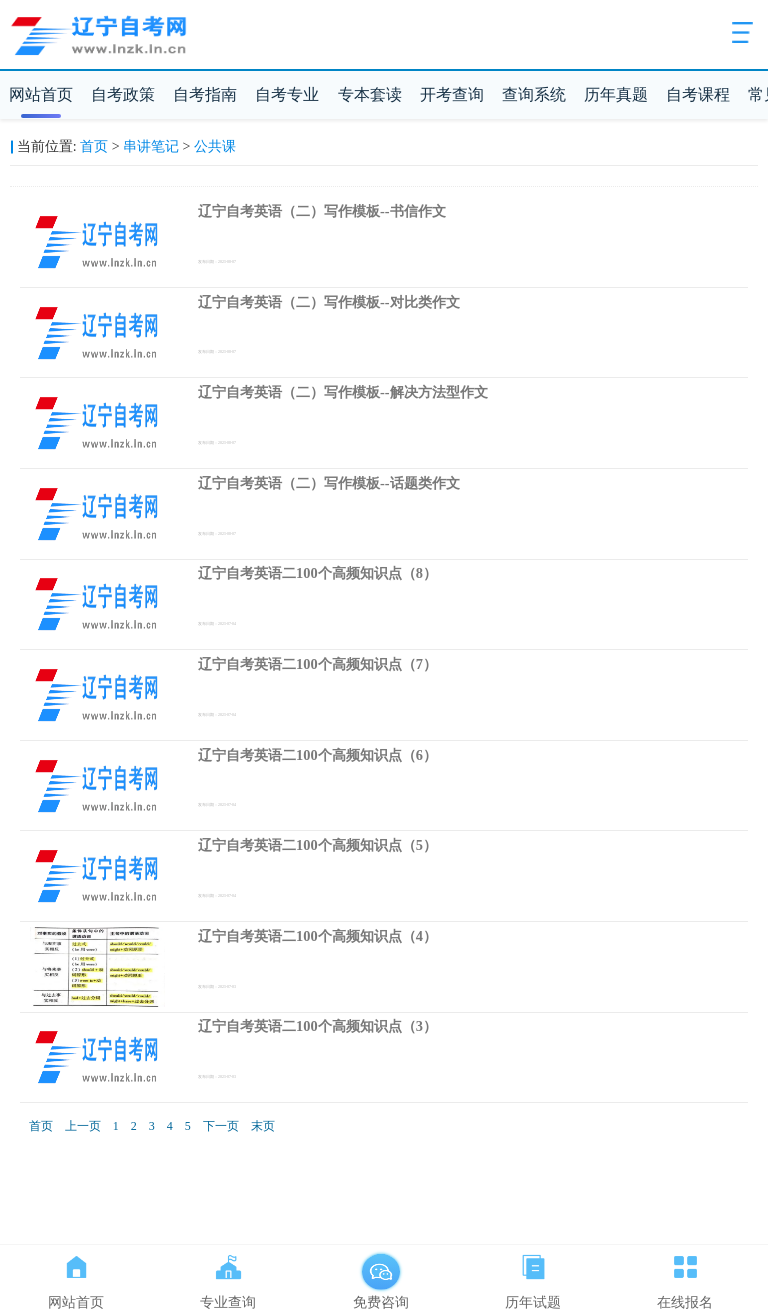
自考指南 (205, 94)
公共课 (215, 146)
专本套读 (370, 94)
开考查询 (452, 94)
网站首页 (41, 94)
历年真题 (616, 94)
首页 (94, 146)
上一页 (83, 1126)
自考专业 (287, 94)
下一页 (221, 1126)
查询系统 (534, 94)
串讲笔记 (151, 146)
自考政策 (123, 94)
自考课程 (698, 94)
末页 (263, 1126)
